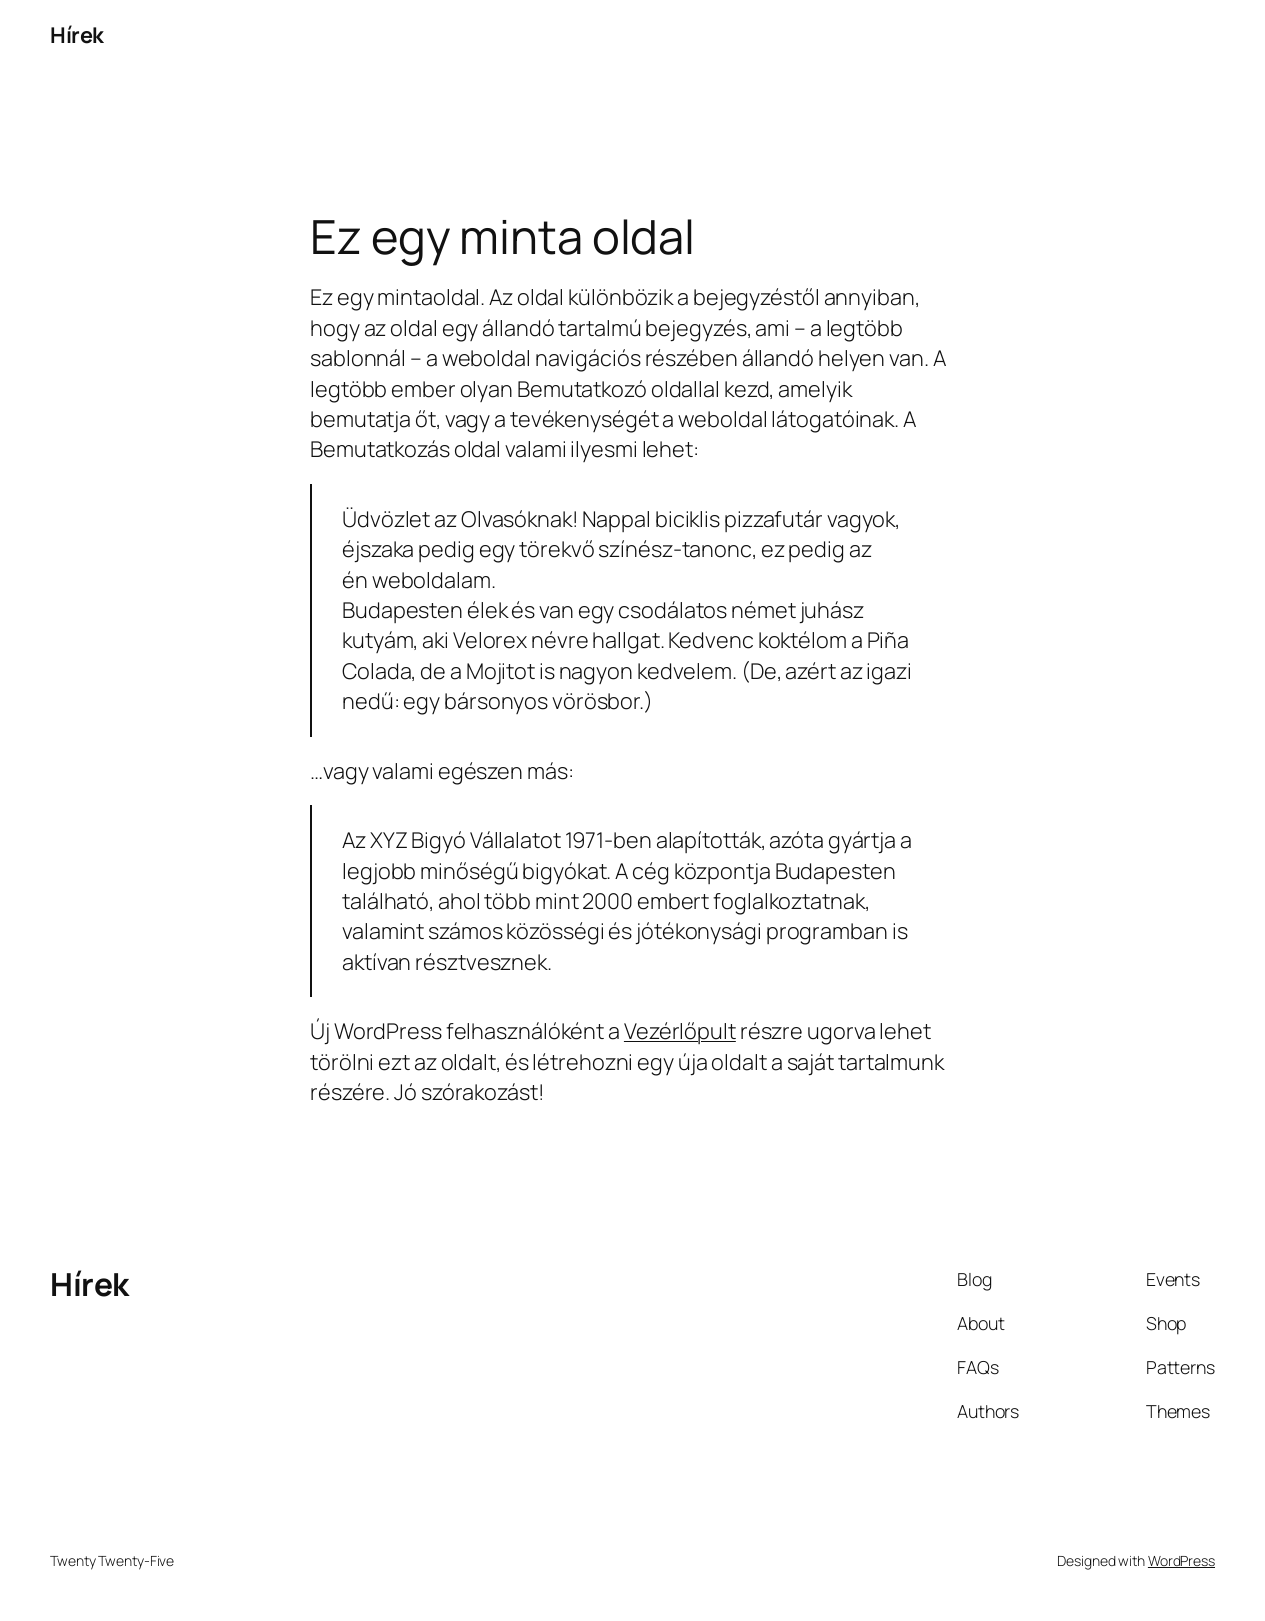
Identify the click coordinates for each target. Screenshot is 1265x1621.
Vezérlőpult (680, 1031)
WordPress (1181, 1560)
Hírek (77, 35)
